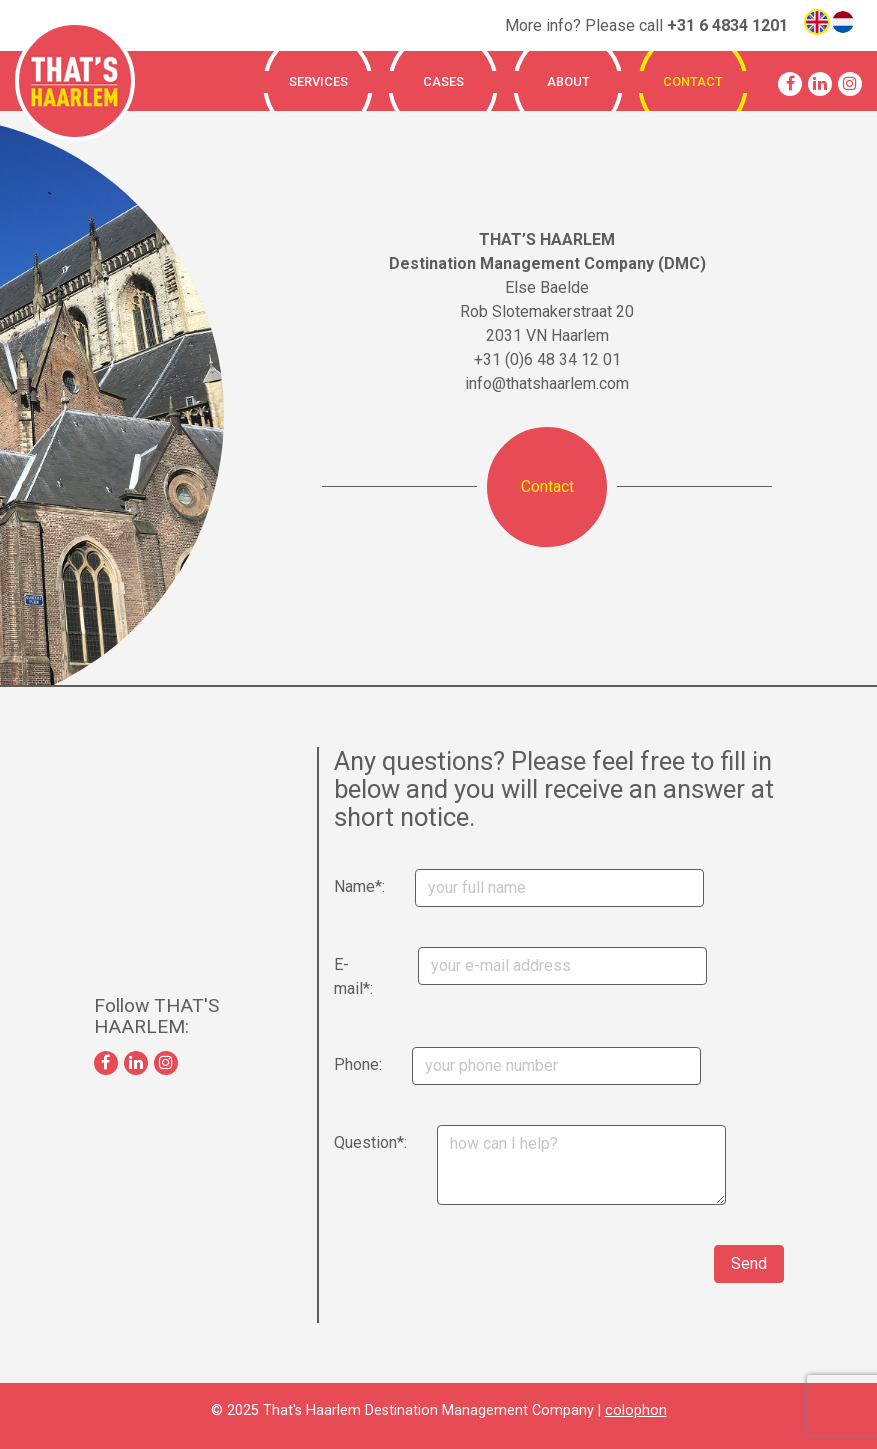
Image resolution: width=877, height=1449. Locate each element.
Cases (443, 81)
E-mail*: (341, 976)
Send (749, 1263)
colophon (636, 1410)
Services (318, 81)
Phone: (341, 1064)
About (568, 81)
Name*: (341, 886)
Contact (693, 81)
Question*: (343, 1142)
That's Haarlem (75, 81)
